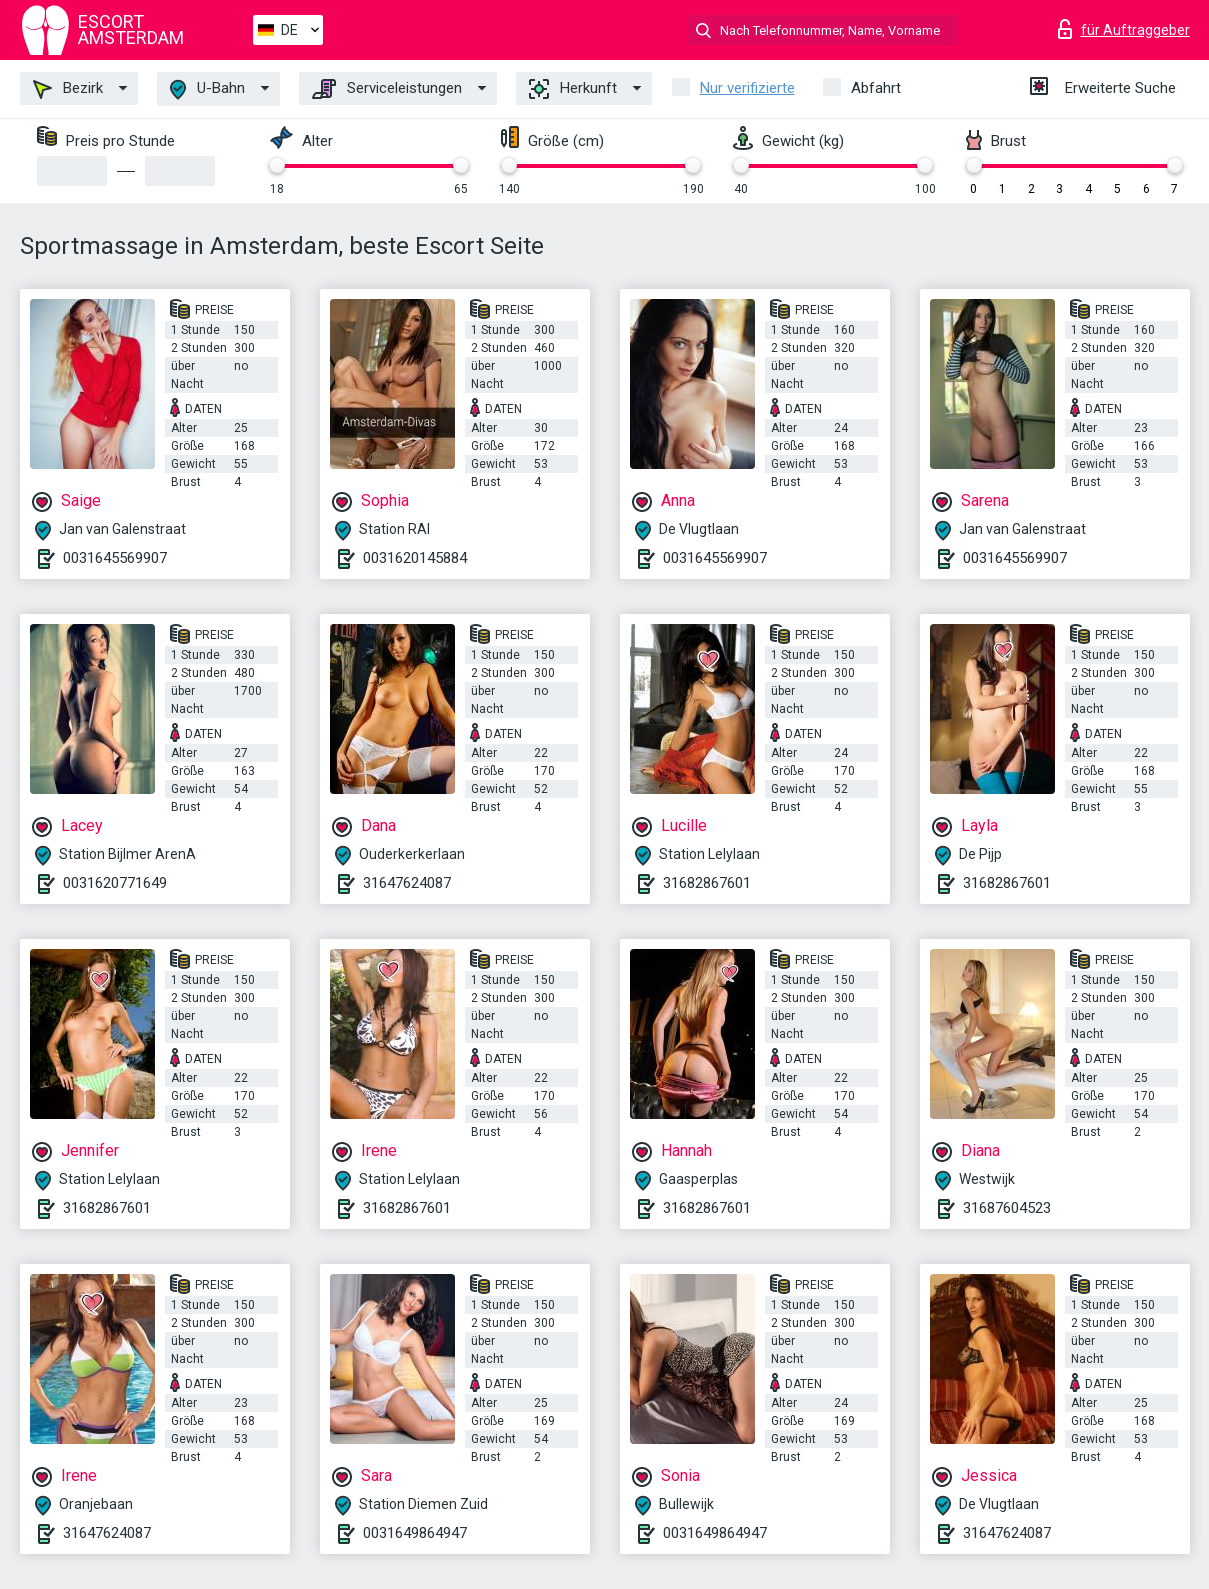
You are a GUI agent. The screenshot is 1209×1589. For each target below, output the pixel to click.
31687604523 (1007, 1208)
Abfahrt (876, 88)
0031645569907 (115, 558)
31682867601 (707, 883)
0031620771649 (115, 883)
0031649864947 (415, 1533)
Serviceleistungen (387, 89)
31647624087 (407, 883)
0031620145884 (415, 558)
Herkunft (573, 89)
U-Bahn (207, 89)
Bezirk (68, 89)
